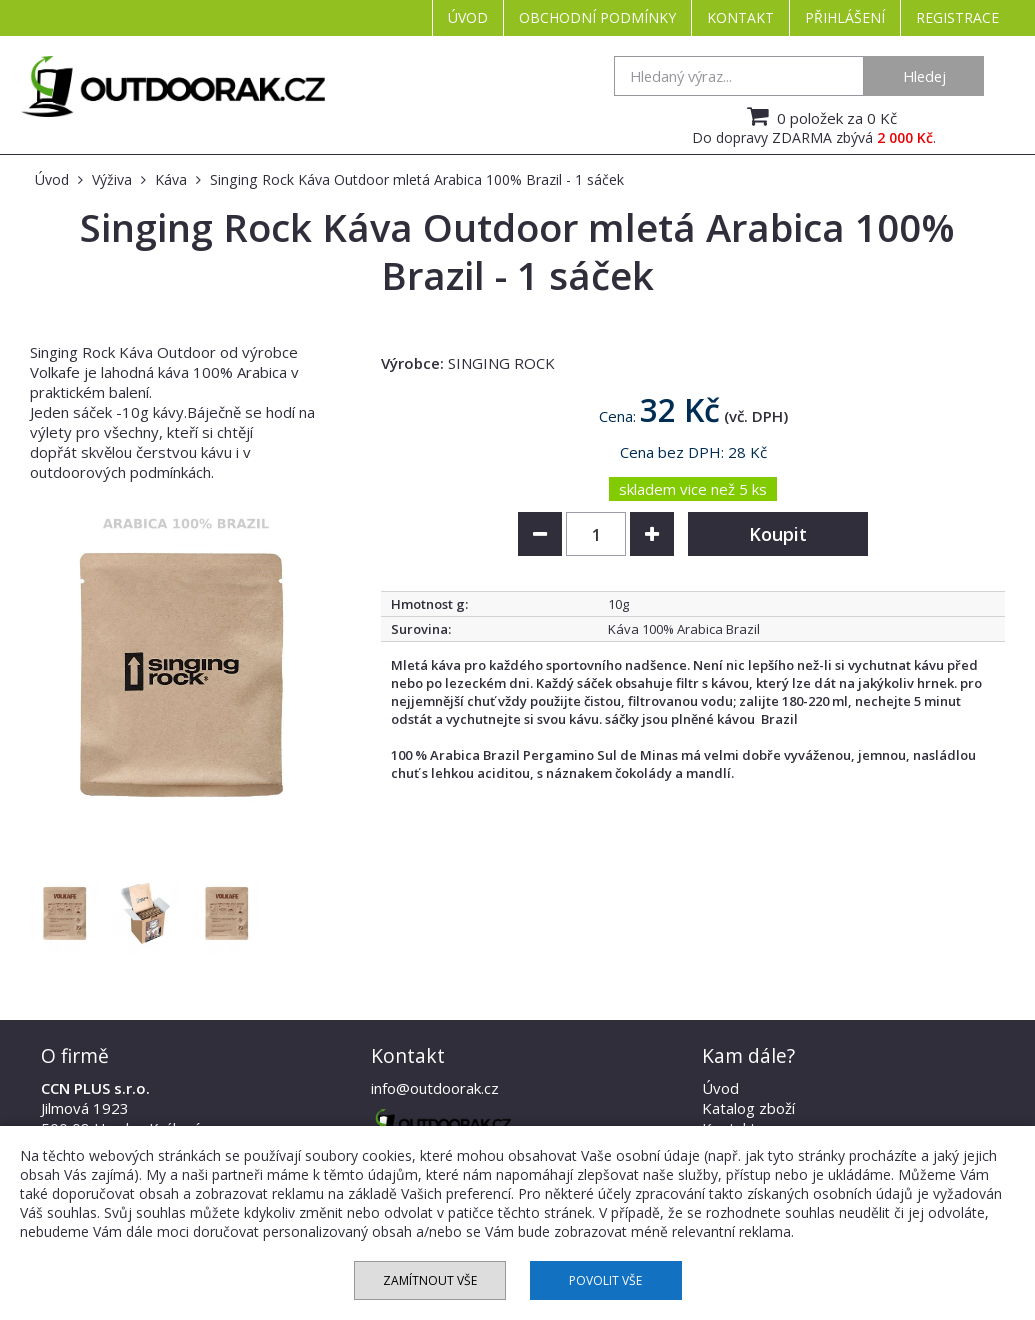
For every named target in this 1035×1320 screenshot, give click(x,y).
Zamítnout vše (430, 1280)
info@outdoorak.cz (435, 1088)
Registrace (957, 17)
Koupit (778, 534)
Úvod (468, 17)
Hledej (924, 76)
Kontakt (740, 17)
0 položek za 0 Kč (819, 116)
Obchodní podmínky (597, 17)
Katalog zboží (748, 1108)
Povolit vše (605, 1280)
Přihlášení (845, 17)
